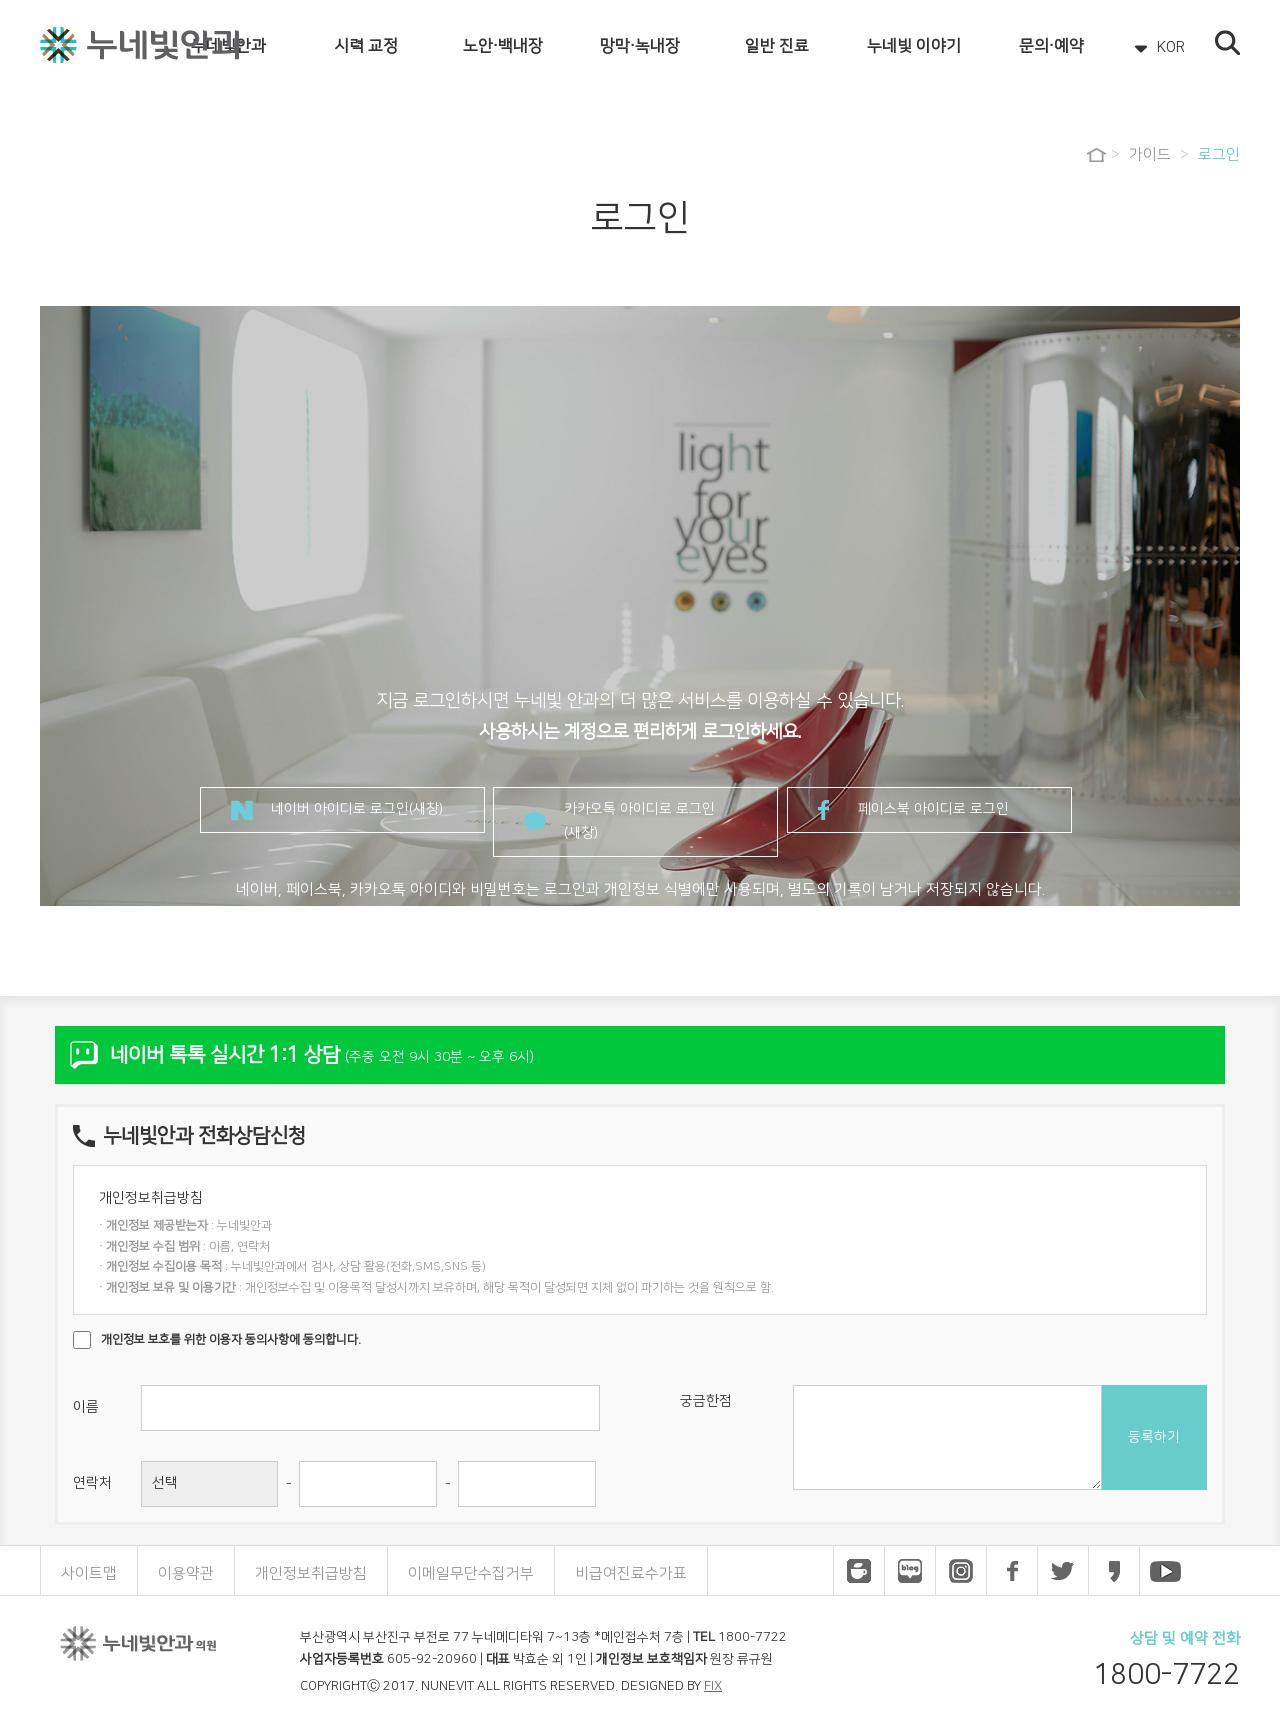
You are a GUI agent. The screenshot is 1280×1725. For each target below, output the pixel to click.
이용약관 (186, 1573)
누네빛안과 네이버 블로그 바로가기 (910, 1571)
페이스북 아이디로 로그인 (933, 809)
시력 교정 (366, 46)
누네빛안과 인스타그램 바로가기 (961, 1571)
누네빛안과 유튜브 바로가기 (1165, 1571)
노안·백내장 (503, 46)
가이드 (1150, 154)
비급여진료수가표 (631, 1573)
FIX (713, 1686)
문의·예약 (1051, 46)
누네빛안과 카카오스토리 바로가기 (1114, 1571)
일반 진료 (777, 46)
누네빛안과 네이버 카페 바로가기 (859, 1571)
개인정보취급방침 (311, 1573)
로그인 (1219, 154)
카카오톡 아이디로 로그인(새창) (639, 821)
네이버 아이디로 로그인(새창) (357, 809)
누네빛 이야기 (914, 46)
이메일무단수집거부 (471, 1573)
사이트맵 (89, 1573)
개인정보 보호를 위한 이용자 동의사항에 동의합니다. (231, 1339)
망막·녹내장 (640, 46)
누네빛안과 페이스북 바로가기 (1012, 1571)
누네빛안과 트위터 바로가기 (1063, 1571)
